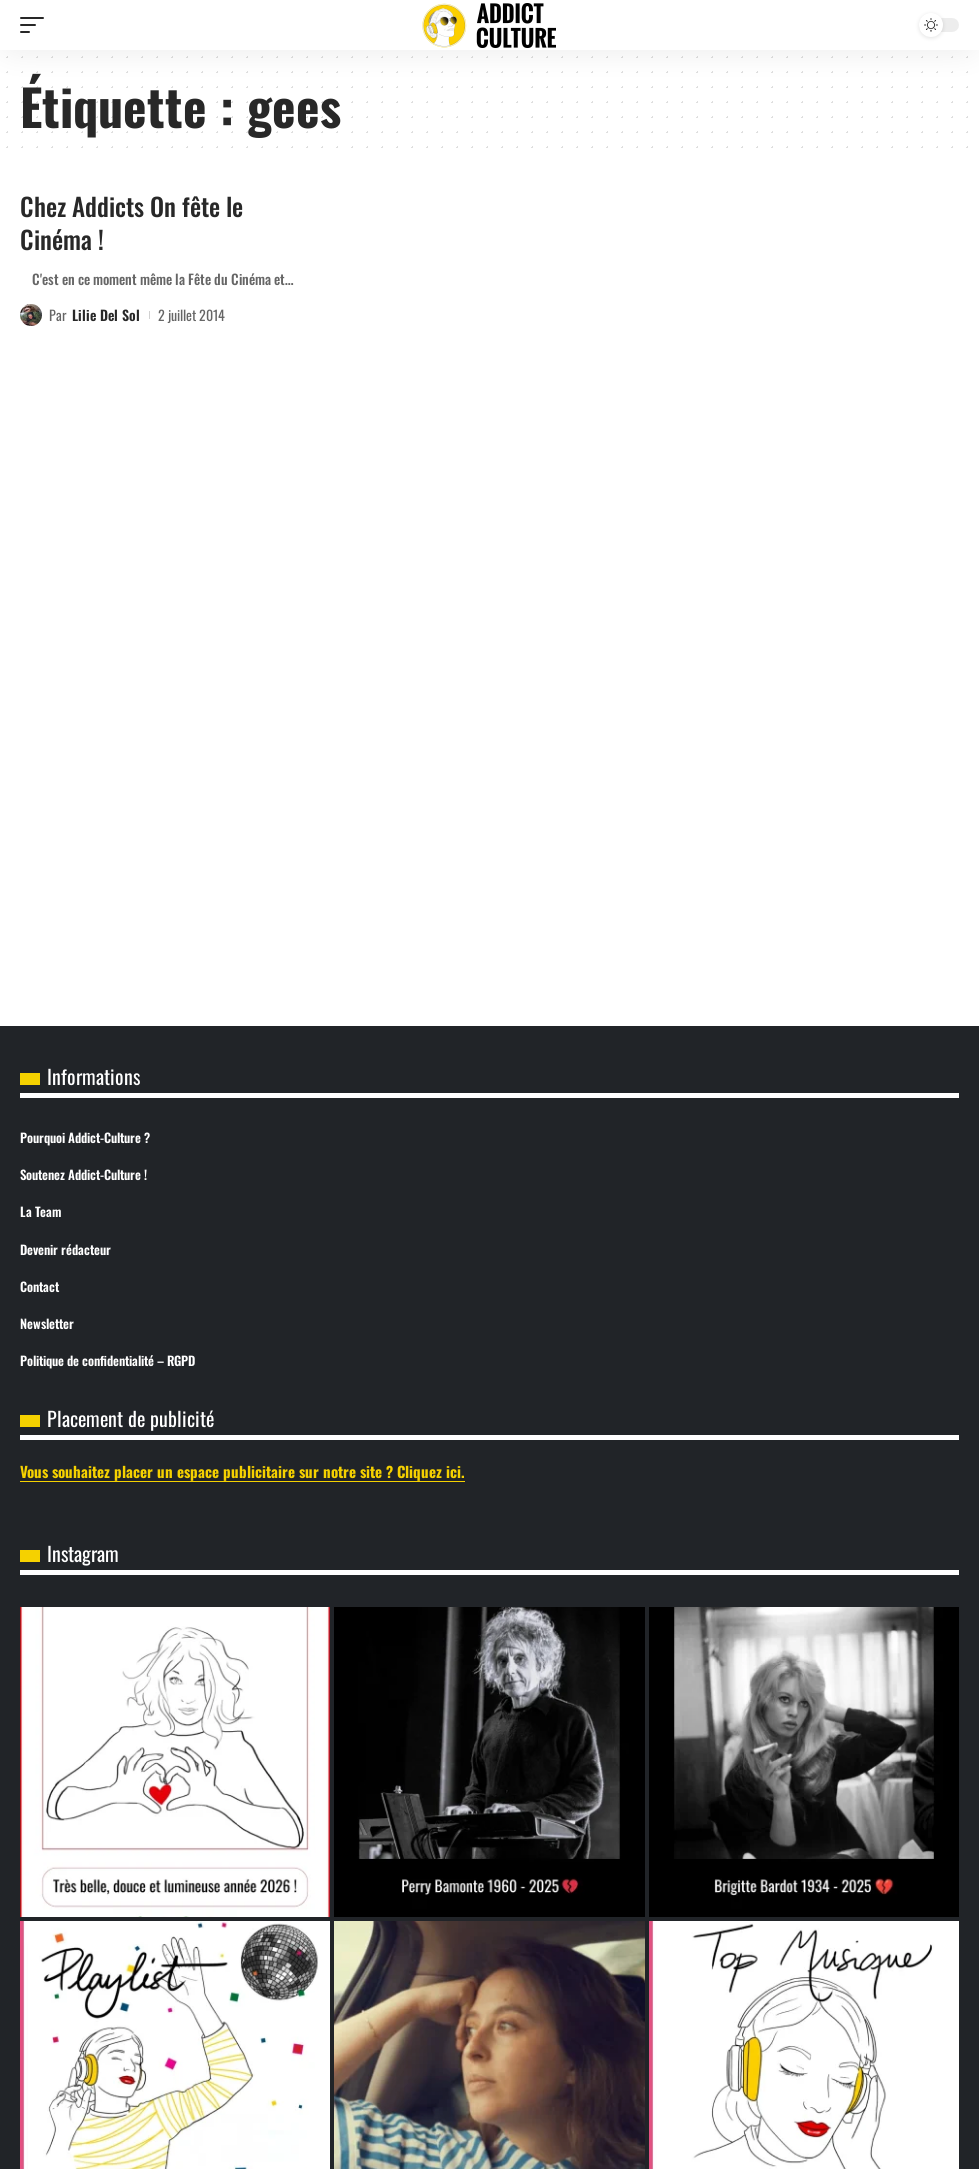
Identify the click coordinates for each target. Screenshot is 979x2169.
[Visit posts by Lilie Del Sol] (31, 315)
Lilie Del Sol (106, 314)
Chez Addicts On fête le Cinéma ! (131, 222)
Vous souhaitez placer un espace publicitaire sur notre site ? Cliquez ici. (242, 1471)
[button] (37, 25)
